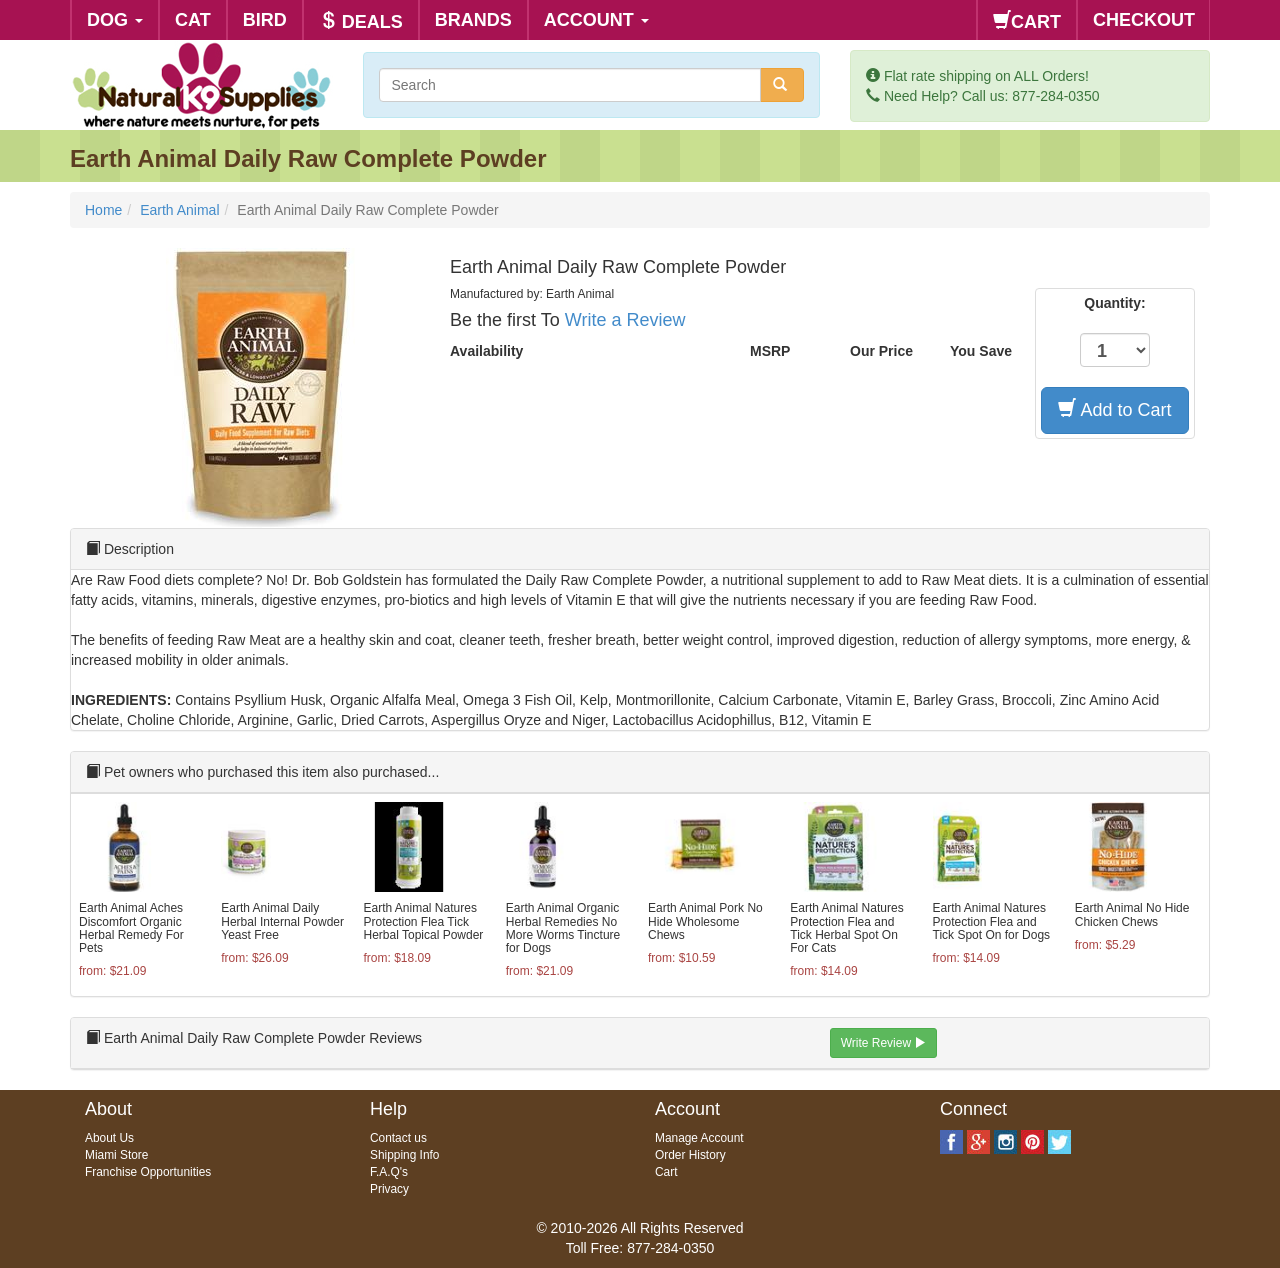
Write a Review (625, 320)
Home (103, 210)
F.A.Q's (389, 1172)
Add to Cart (1114, 409)
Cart (666, 1172)
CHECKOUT (1144, 20)
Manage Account (699, 1138)
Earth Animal (179, 210)
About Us (109, 1138)
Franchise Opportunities (148, 1172)
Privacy (389, 1189)
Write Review (884, 1043)
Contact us (398, 1138)
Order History (690, 1155)
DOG (115, 20)
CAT (193, 20)
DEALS (361, 21)
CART (1027, 21)
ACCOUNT (596, 20)
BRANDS (473, 20)
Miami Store (116, 1155)
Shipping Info (404, 1155)
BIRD (265, 20)
